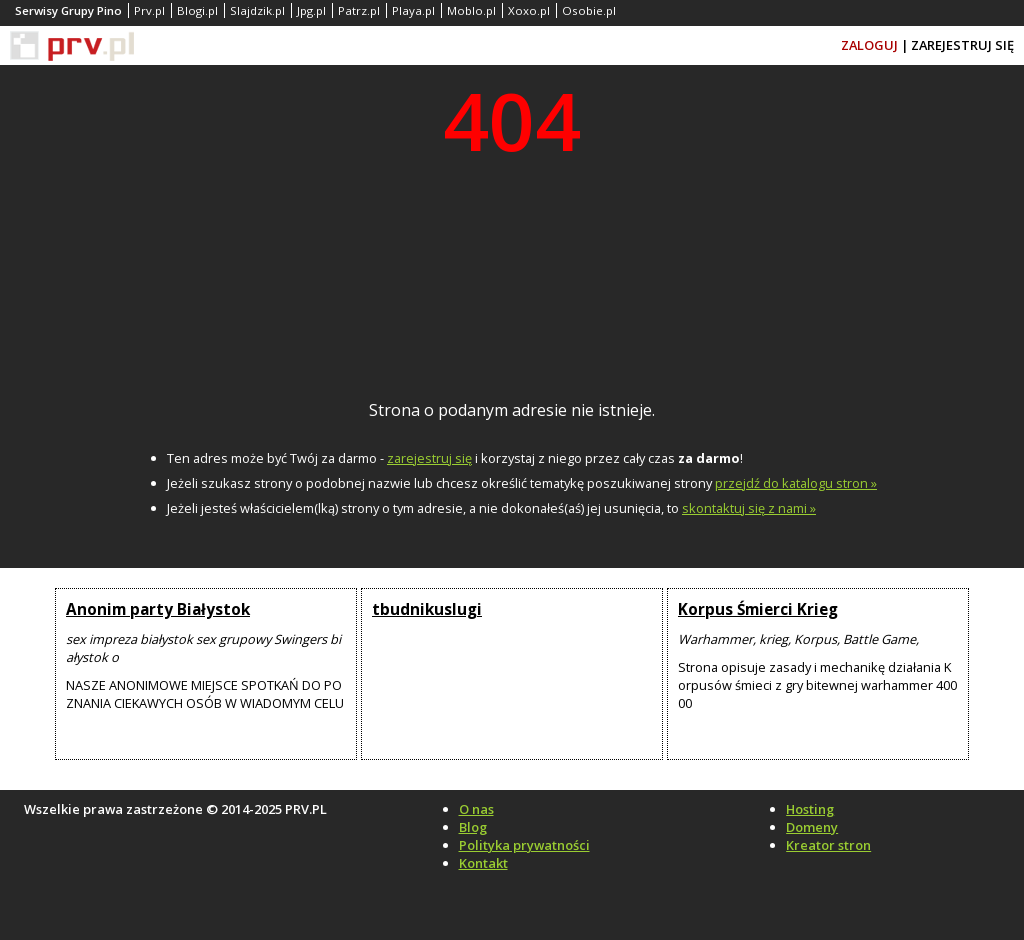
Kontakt (483, 863)
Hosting (810, 809)
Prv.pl (149, 10)
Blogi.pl (197, 10)
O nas (476, 809)
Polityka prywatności (524, 845)
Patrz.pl (359, 10)
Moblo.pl (471, 10)
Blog (473, 827)
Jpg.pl (311, 10)
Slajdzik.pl (257, 10)
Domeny (812, 827)
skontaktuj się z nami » (749, 508)
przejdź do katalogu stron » (796, 483)
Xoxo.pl (529, 10)
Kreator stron (828, 845)
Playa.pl (413, 10)
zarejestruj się (429, 458)
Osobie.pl (589, 10)
